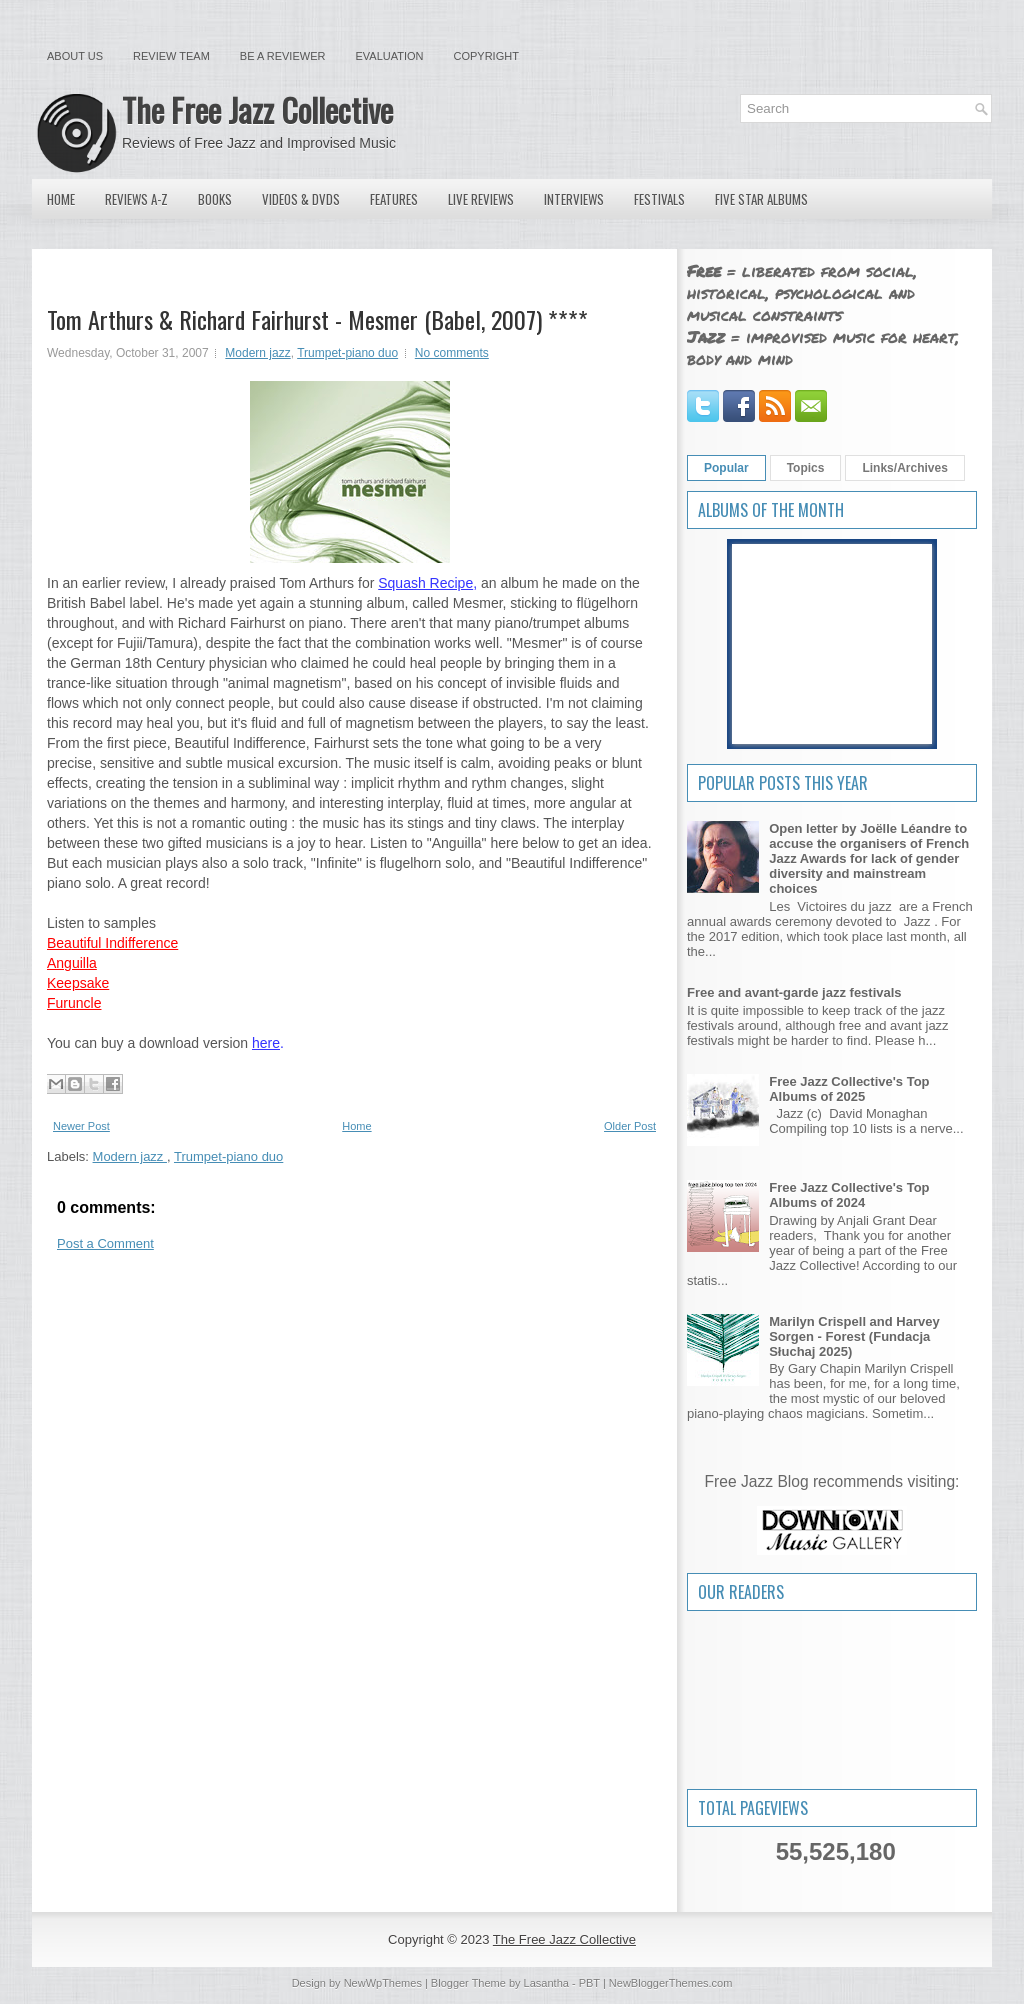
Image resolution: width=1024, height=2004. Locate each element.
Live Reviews (481, 199)
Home (61, 199)
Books (215, 199)
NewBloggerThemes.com (671, 1983)
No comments (452, 353)
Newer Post (81, 1126)
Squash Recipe (425, 583)
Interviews (574, 199)
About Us (75, 56)
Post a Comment (105, 1243)
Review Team (171, 56)
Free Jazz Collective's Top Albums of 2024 (849, 1195)
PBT (589, 1983)
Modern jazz (257, 353)
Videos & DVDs (301, 199)
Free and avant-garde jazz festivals (794, 992)
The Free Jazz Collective (257, 109)
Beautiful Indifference (112, 943)
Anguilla (72, 963)
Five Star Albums (761, 199)
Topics (806, 468)
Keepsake (78, 983)
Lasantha (546, 1983)
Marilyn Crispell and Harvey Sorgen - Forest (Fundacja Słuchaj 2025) (854, 1336)
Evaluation (389, 56)
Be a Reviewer (283, 56)
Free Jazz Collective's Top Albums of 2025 (849, 1089)
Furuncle (74, 1003)
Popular (726, 468)
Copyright (486, 56)
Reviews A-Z (136, 199)
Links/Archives (904, 468)
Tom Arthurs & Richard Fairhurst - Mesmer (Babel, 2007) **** (317, 319)
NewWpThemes (383, 1983)
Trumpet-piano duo (347, 353)
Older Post (630, 1126)
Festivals (659, 199)
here (266, 1043)
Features (394, 199)
